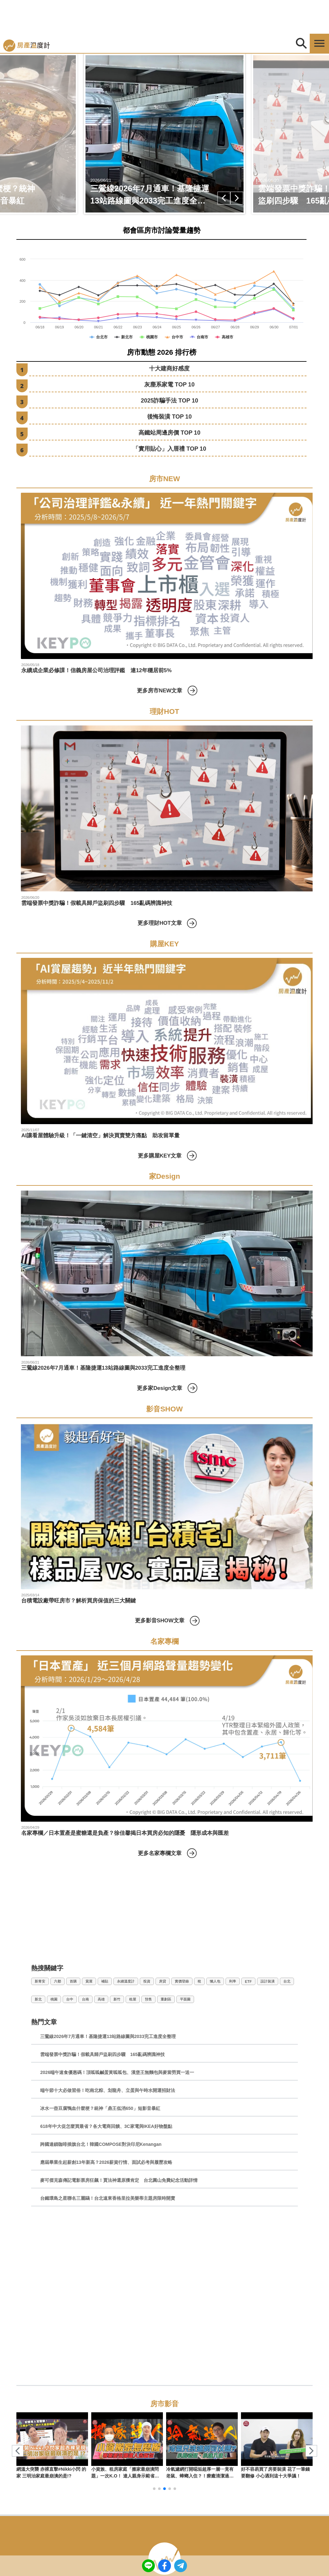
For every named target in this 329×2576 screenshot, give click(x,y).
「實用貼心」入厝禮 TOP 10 (169, 449)
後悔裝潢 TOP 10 (169, 416)
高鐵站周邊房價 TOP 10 (169, 432)
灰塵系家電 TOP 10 (169, 384)
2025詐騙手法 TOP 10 (169, 400)
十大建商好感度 (169, 368)
